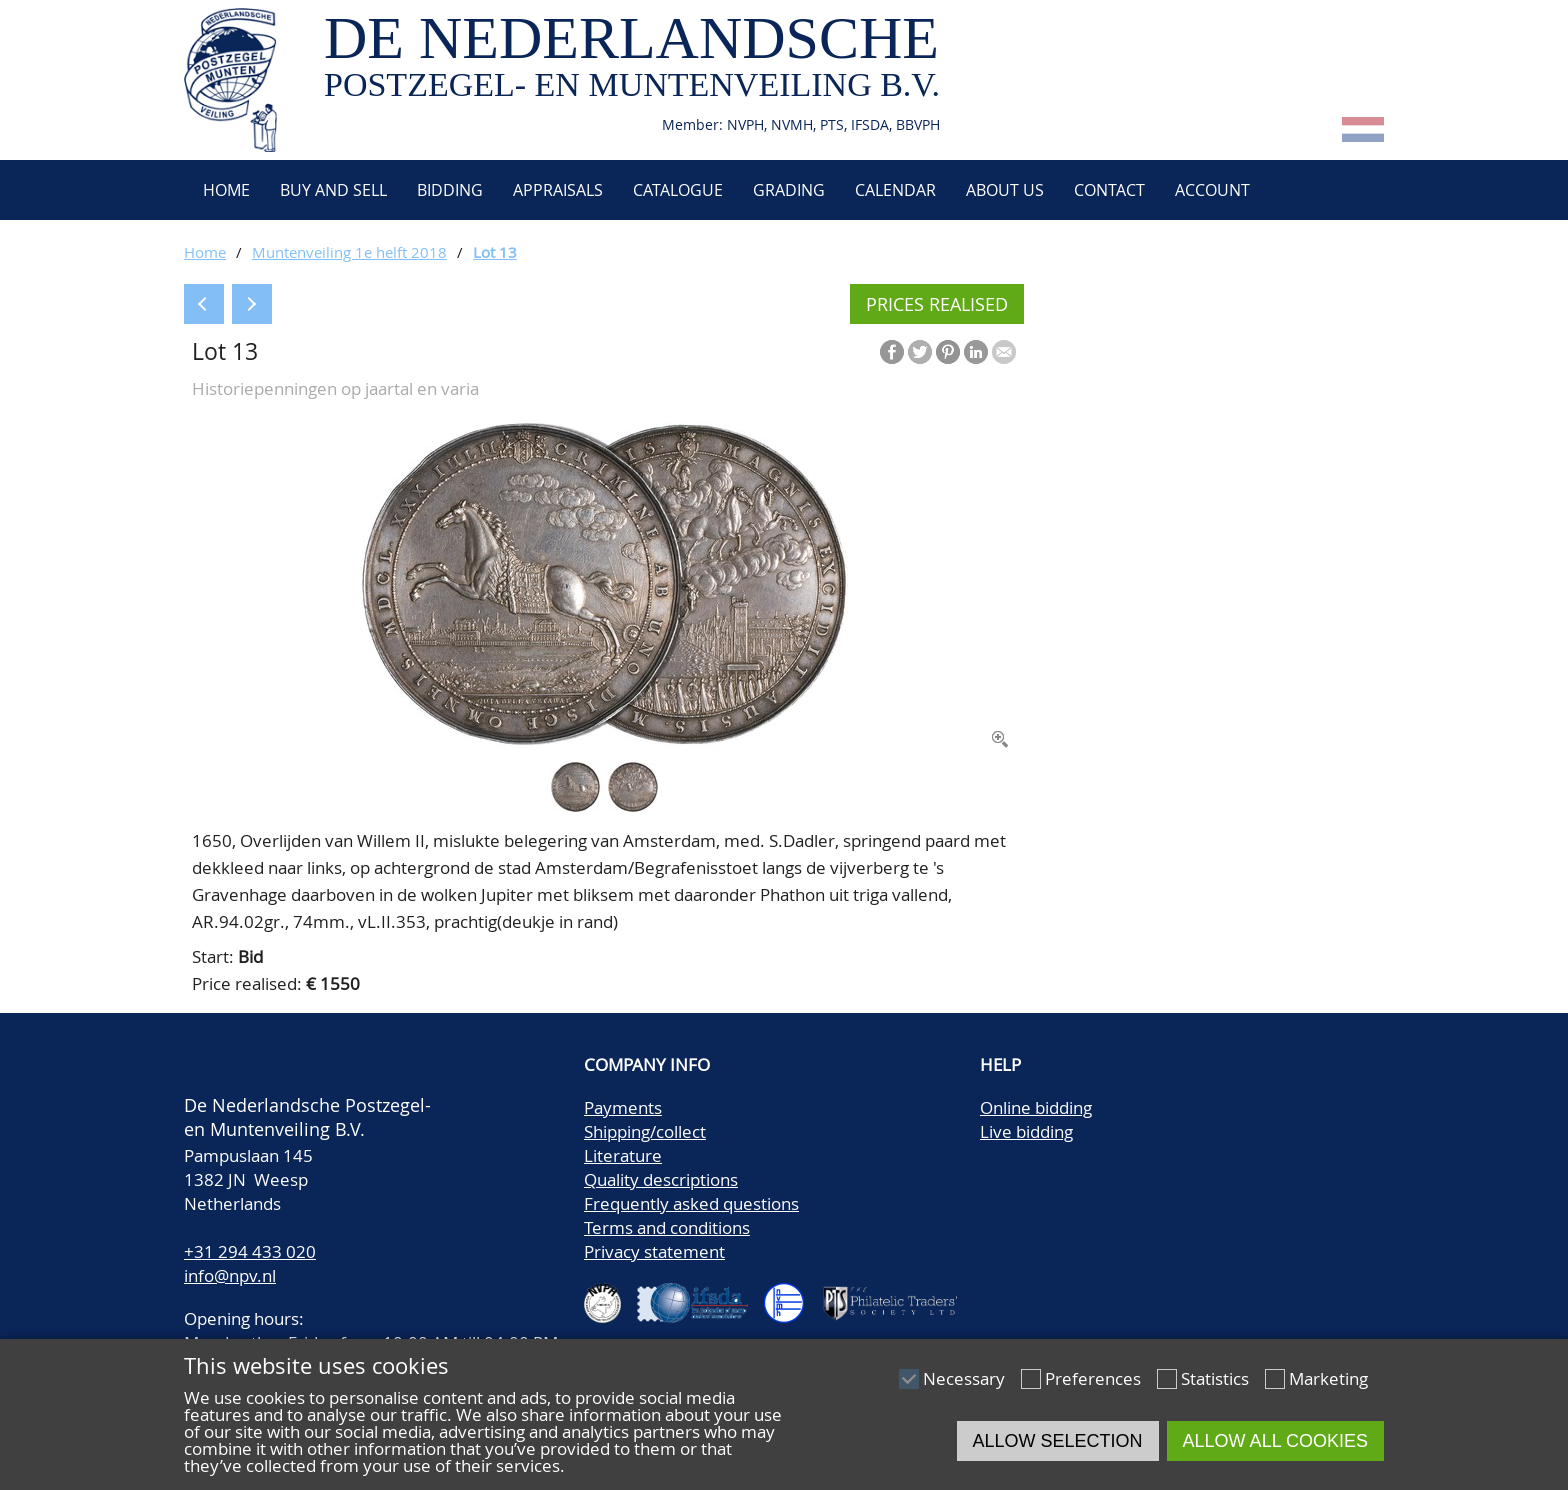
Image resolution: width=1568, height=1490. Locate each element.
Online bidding (1036, 1107)
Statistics (1215, 1378)
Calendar (895, 190)
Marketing (1328, 1378)
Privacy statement (654, 1251)
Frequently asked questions (691, 1203)
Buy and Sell (333, 190)
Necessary (964, 1378)
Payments (623, 1107)
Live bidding (1026, 1131)
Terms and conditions (667, 1227)
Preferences (1093, 1378)
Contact (1109, 190)
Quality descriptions (661, 1179)
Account (1212, 190)
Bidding (450, 190)
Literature (623, 1155)
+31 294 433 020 (250, 1251)
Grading (789, 190)
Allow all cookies (1275, 1441)
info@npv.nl (230, 1275)
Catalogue (678, 190)
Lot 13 (495, 252)
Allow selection (1058, 1441)
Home (224, 190)
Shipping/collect (645, 1131)
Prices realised (937, 304)
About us (1005, 190)
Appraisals (558, 190)
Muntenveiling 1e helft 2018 (349, 252)
